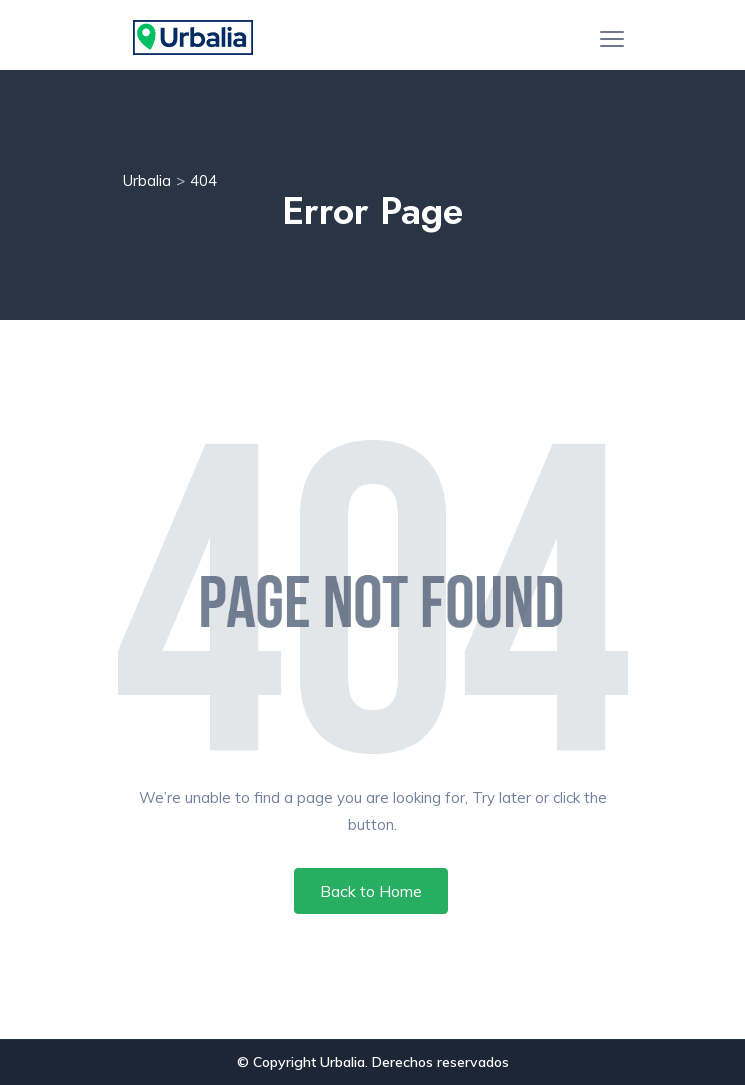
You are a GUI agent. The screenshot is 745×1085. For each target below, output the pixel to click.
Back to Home (371, 891)
